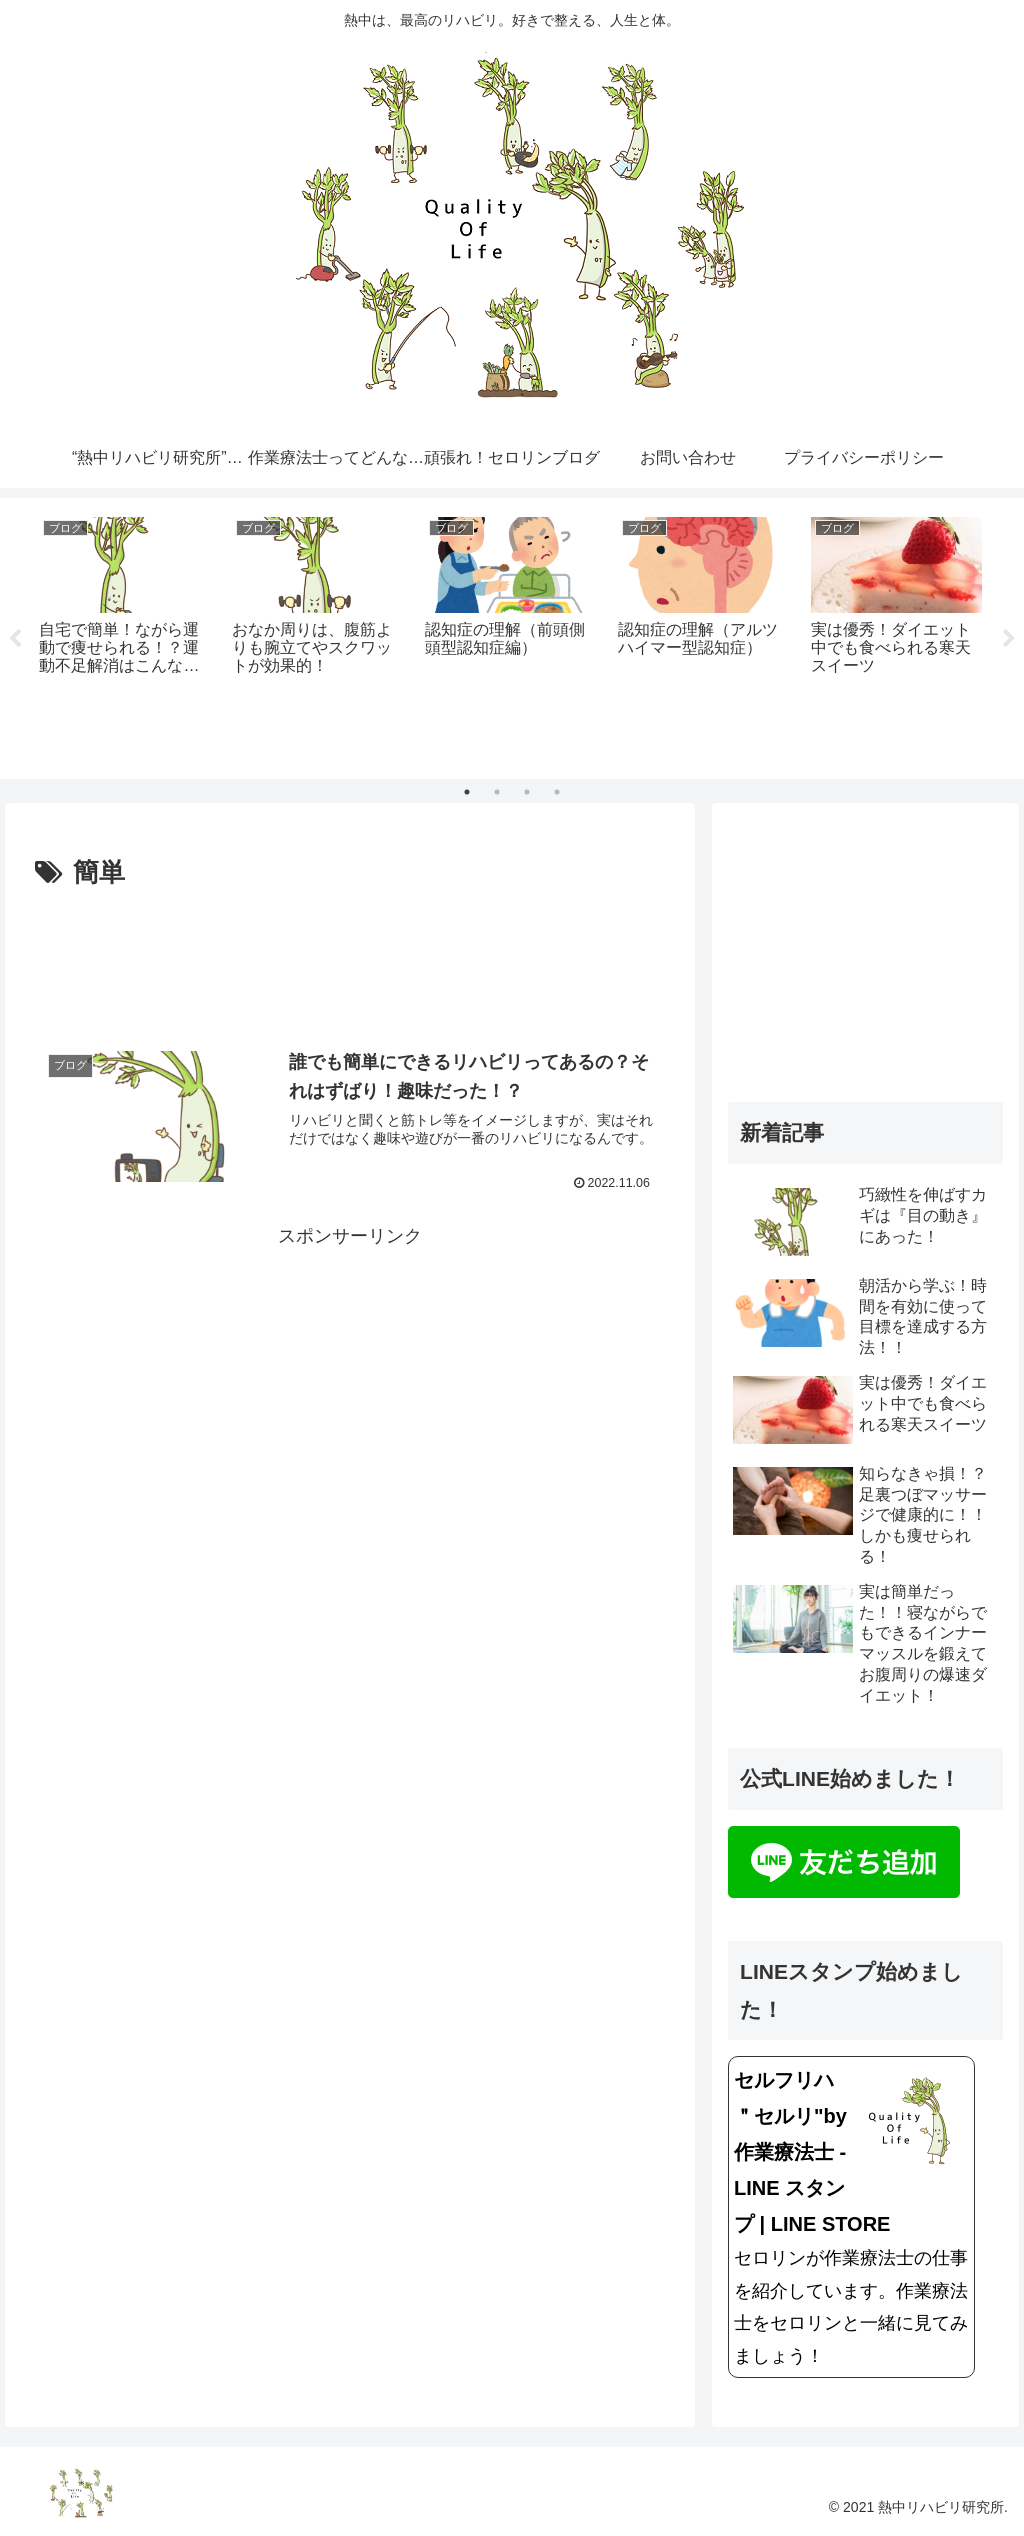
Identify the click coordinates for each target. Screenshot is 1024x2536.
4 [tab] (557, 792)
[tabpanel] (124, 635)
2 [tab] (497, 792)
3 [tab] (527, 792)
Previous (15, 639)
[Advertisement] (350, 956)
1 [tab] (467, 792)
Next (1009, 639)
